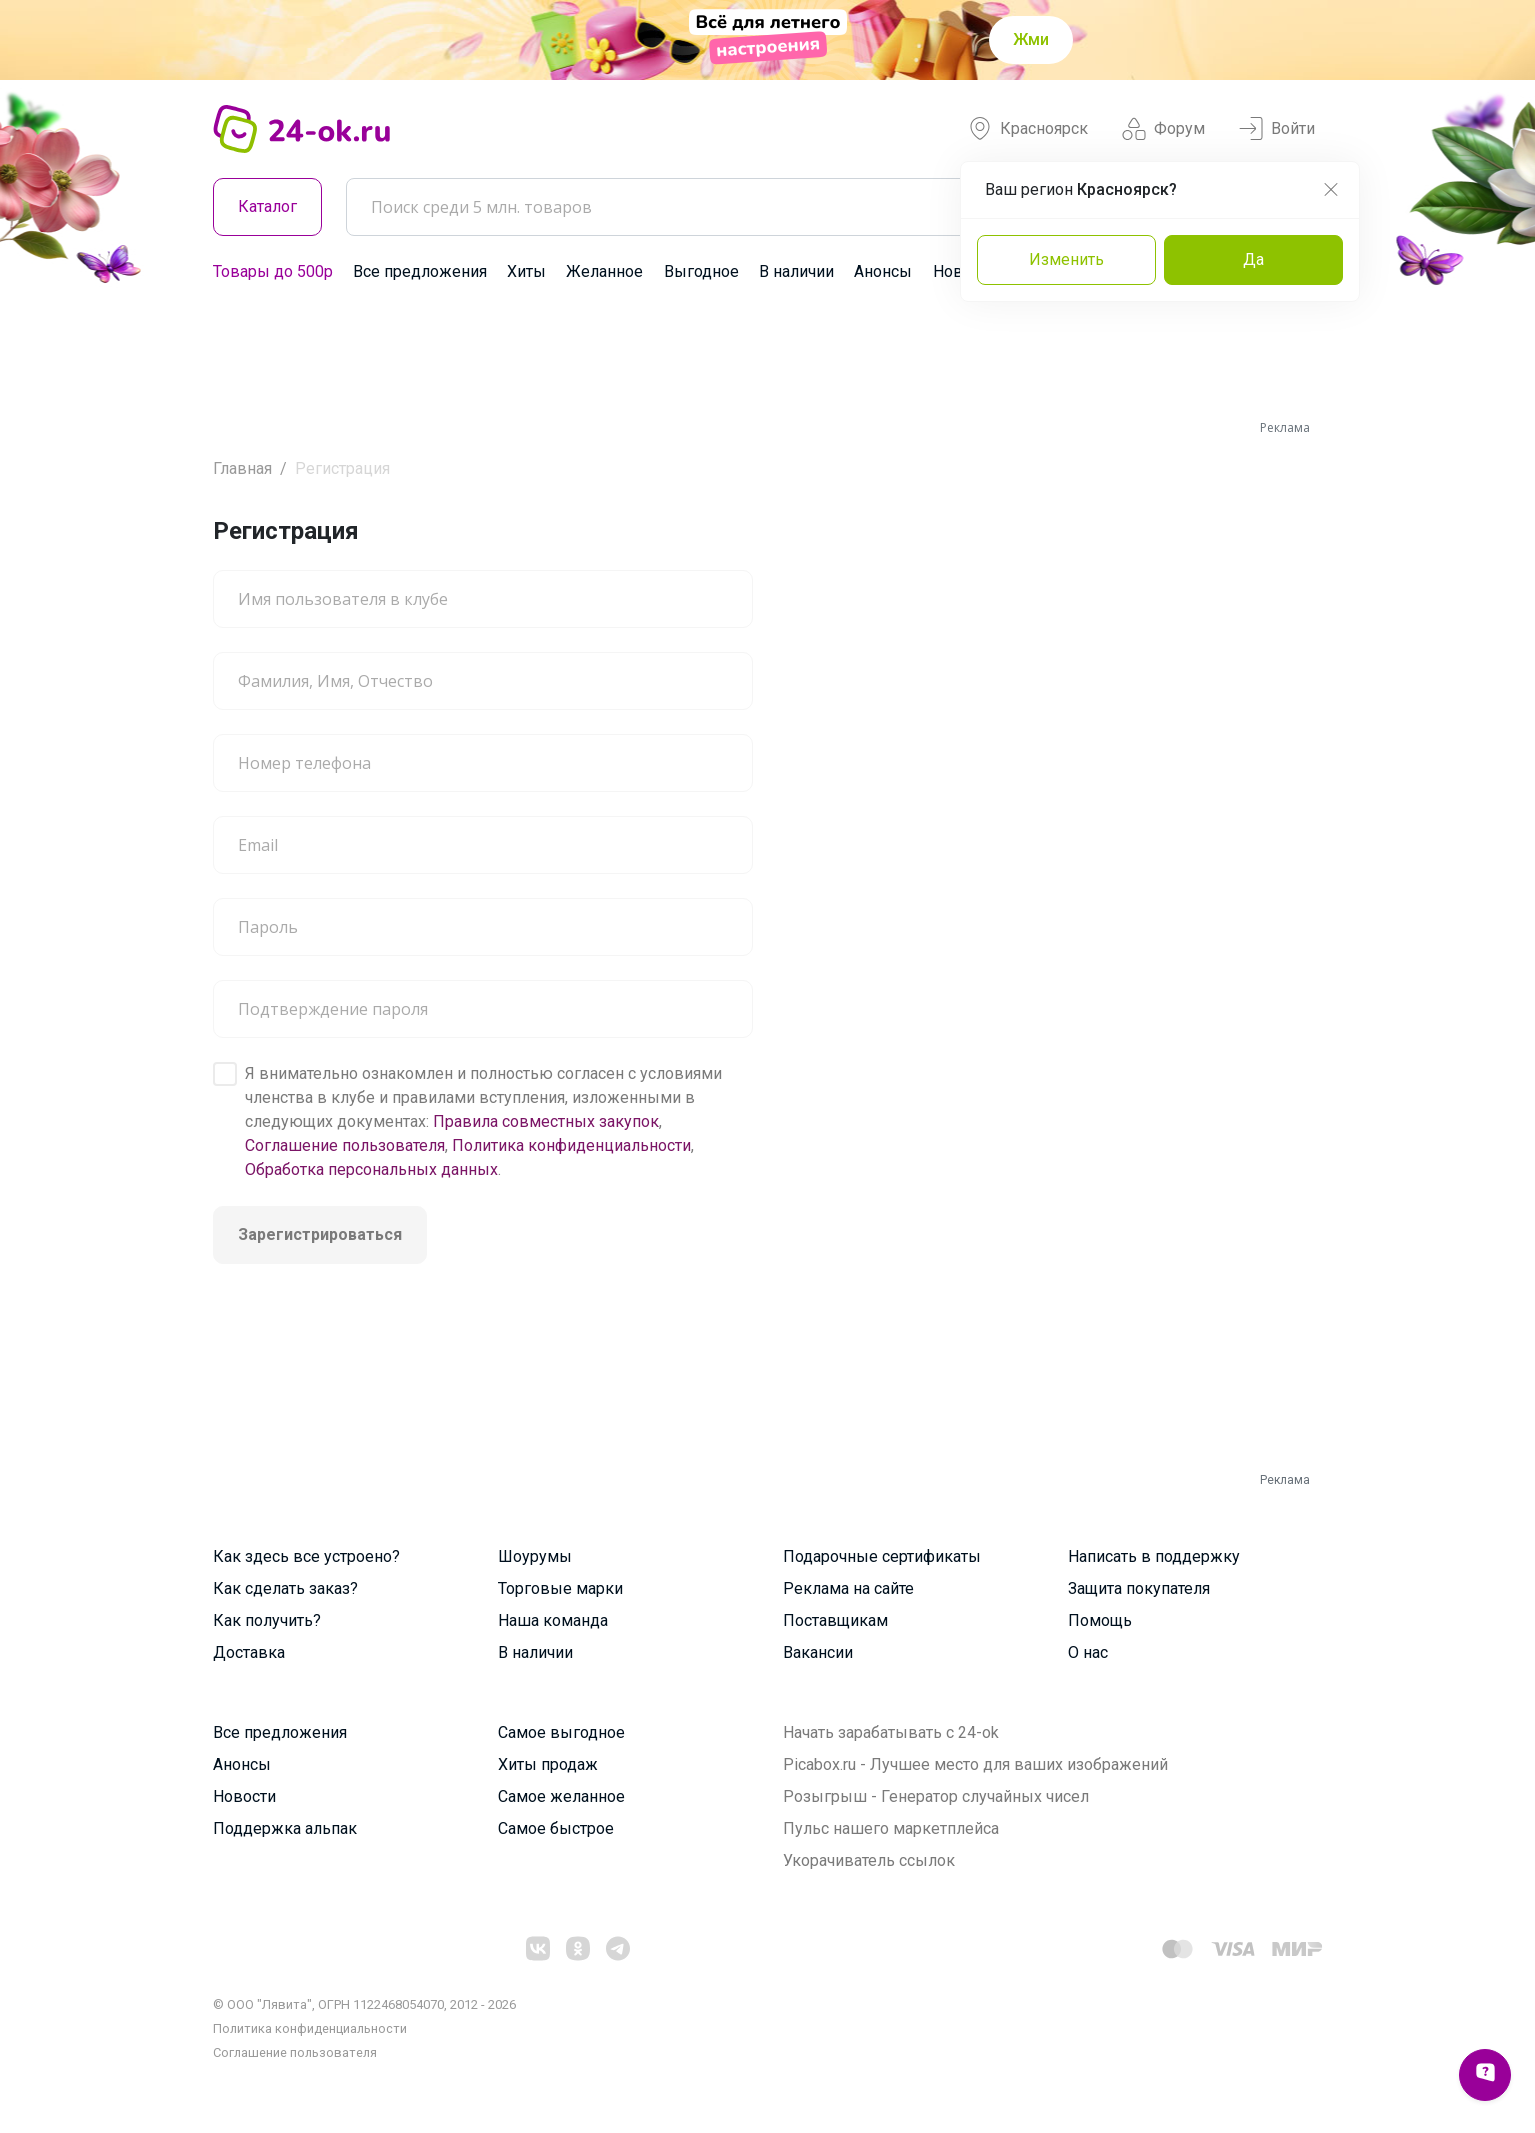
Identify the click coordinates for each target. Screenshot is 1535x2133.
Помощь (1100, 1620)
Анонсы (883, 271)
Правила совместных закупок (546, 1121)
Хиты (526, 271)
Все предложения (420, 271)
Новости (244, 1796)
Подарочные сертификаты (882, 1556)
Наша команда (553, 1620)
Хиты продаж (548, 1764)
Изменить (1066, 259)
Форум (1163, 129)
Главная (242, 468)
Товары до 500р (273, 271)
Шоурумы (535, 1556)
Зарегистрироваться (320, 1234)
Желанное (604, 271)
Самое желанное (561, 1796)
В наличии (796, 271)
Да (1253, 259)
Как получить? (267, 1620)
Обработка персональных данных (371, 1169)
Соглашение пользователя (345, 1145)
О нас (1088, 1652)
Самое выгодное (561, 1732)
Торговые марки (560, 1588)
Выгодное (701, 271)
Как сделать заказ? (285, 1588)
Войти (1277, 129)
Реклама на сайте (848, 1588)
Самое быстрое (556, 1828)
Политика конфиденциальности (571, 1145)
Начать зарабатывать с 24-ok (891, 1732)
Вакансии (818, 1652)
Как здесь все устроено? (306, 1556)
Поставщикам (835, 1620)
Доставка (249, 1652)
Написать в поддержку (1154, 1556)
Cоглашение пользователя (295, 2052)
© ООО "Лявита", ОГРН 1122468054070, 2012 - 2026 (364, 2004)
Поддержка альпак (285, 1828)
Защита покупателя (1139, 1588)
